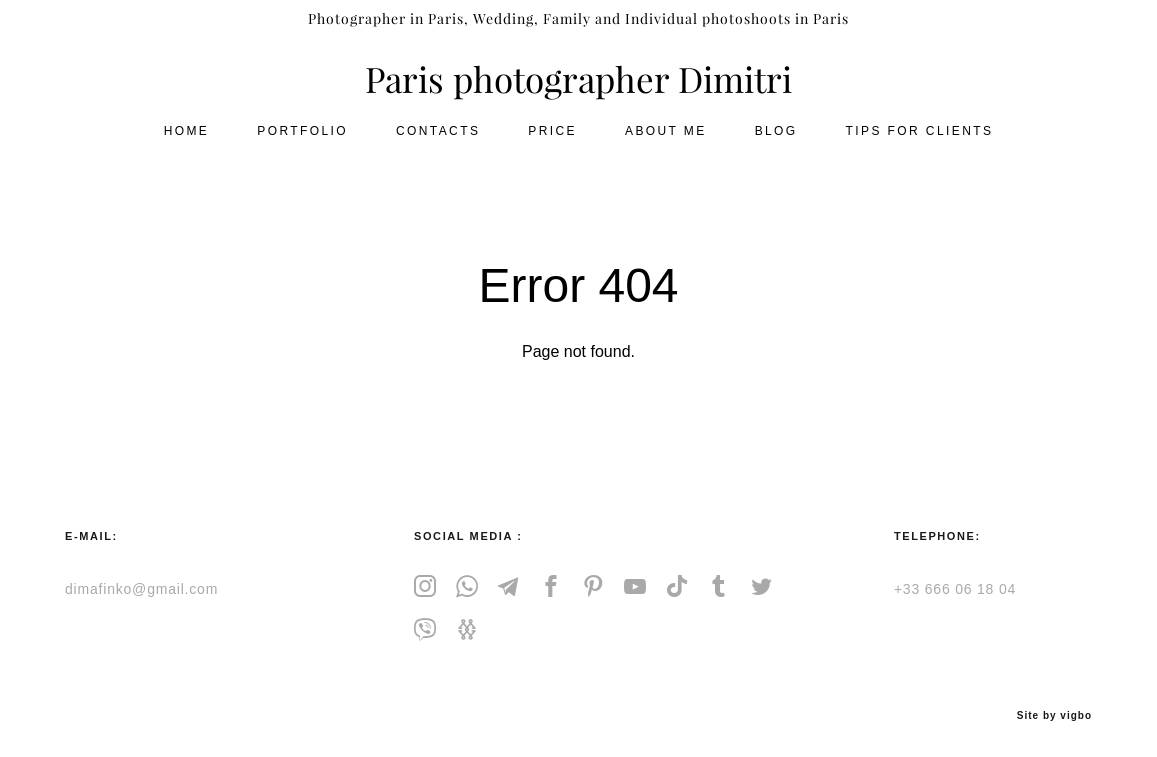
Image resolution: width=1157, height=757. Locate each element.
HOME (187, 141)
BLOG (776, 141)
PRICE (552, 141)
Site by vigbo (1054, 709)
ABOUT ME (666, 141)
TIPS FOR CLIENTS (920, 141)
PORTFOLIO (302, 141)
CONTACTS (438, 141)
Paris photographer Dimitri (578, 90)
